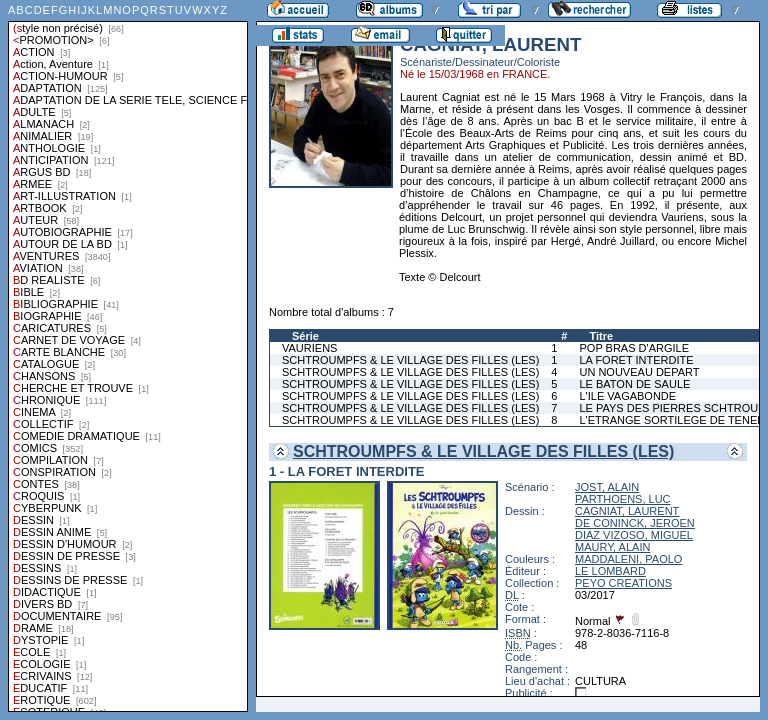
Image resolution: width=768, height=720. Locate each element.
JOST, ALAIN (607, 487)
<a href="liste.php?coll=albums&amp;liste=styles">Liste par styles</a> (128, 356)
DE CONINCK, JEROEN (635, 523)
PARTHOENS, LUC (623, 499)
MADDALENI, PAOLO (628, 559)
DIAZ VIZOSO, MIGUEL (634, 535)
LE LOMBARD (610, 571)
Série (305, 336)
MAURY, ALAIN (612, 547)
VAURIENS (309, 348)
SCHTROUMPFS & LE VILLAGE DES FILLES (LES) (410, 360)
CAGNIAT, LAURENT (627, 511)
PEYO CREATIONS (623, 583)
